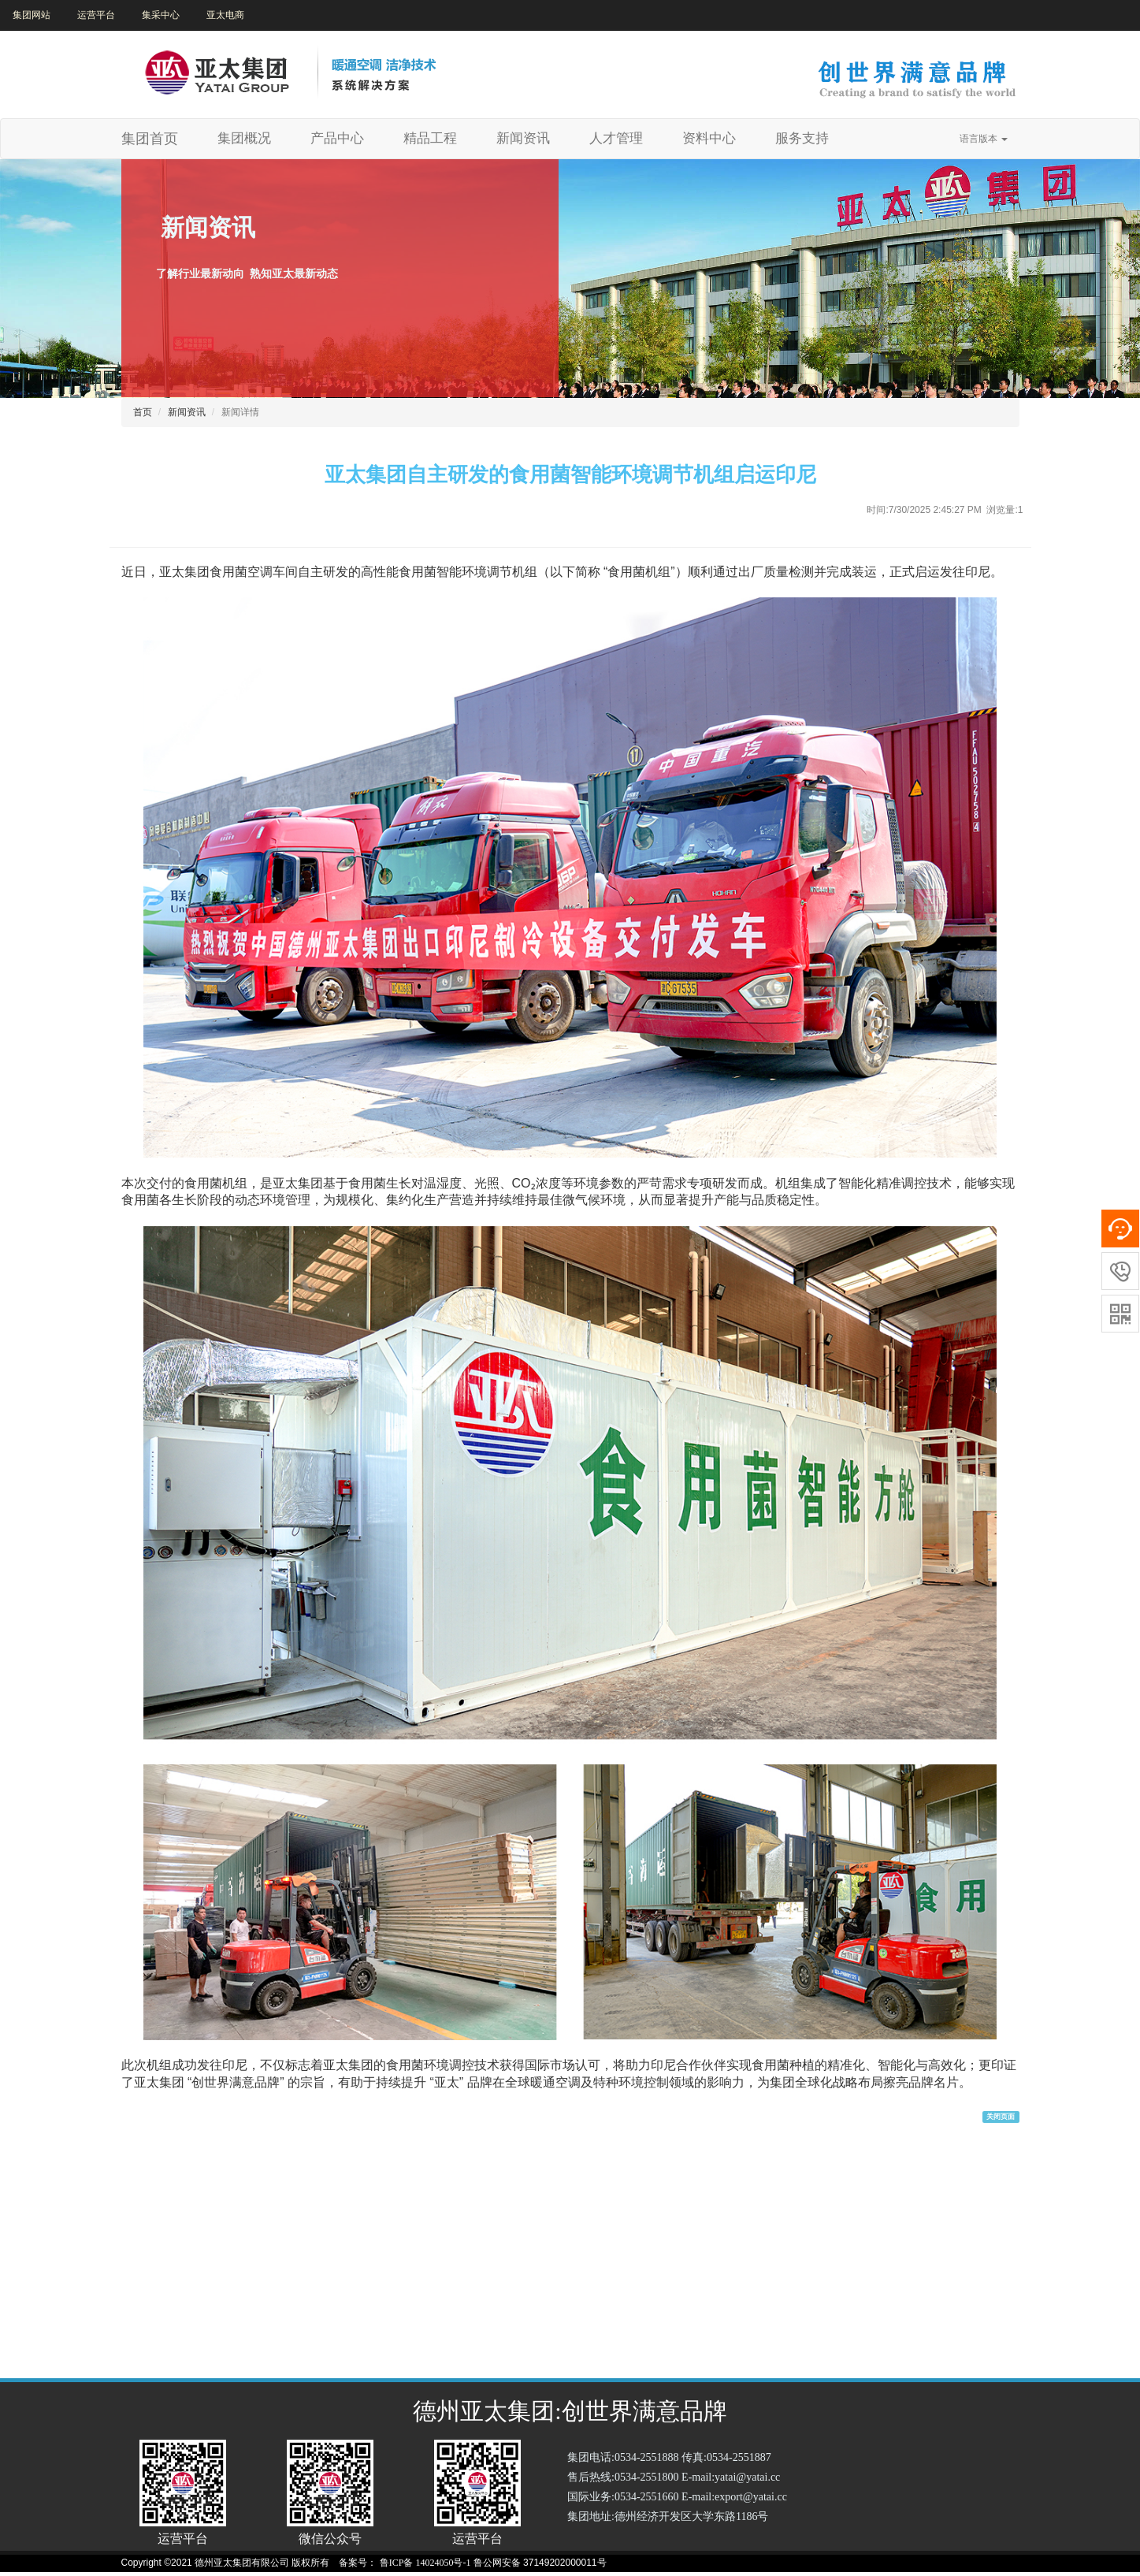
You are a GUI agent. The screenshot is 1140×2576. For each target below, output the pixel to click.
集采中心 (161, 14)
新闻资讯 (523, 138)
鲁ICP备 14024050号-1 (425, 2562)
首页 (142, 412)
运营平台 (96, 14)
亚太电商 (225, 14)
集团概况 (250, 138)
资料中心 (709, 138)
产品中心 (337, 138)
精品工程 (430, 138)
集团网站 (31, 14)
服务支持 (802, 138)
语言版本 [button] (984, 138)
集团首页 (149, 139)
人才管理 (616, 138)
